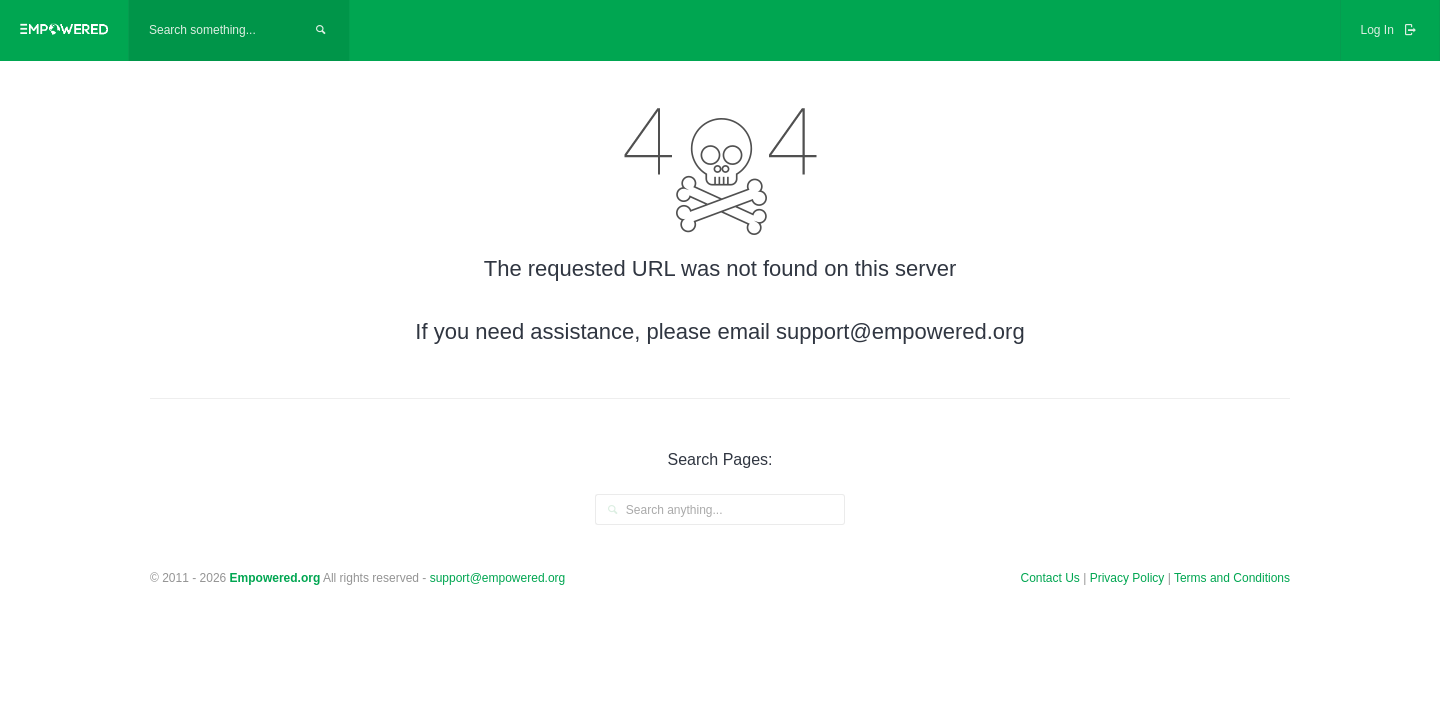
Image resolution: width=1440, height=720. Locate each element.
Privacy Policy (1129, 578)
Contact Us (1050, 578)
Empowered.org (275, 578)
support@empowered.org (498, 578)
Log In (1390, 30)
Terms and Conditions (1232, 578)
